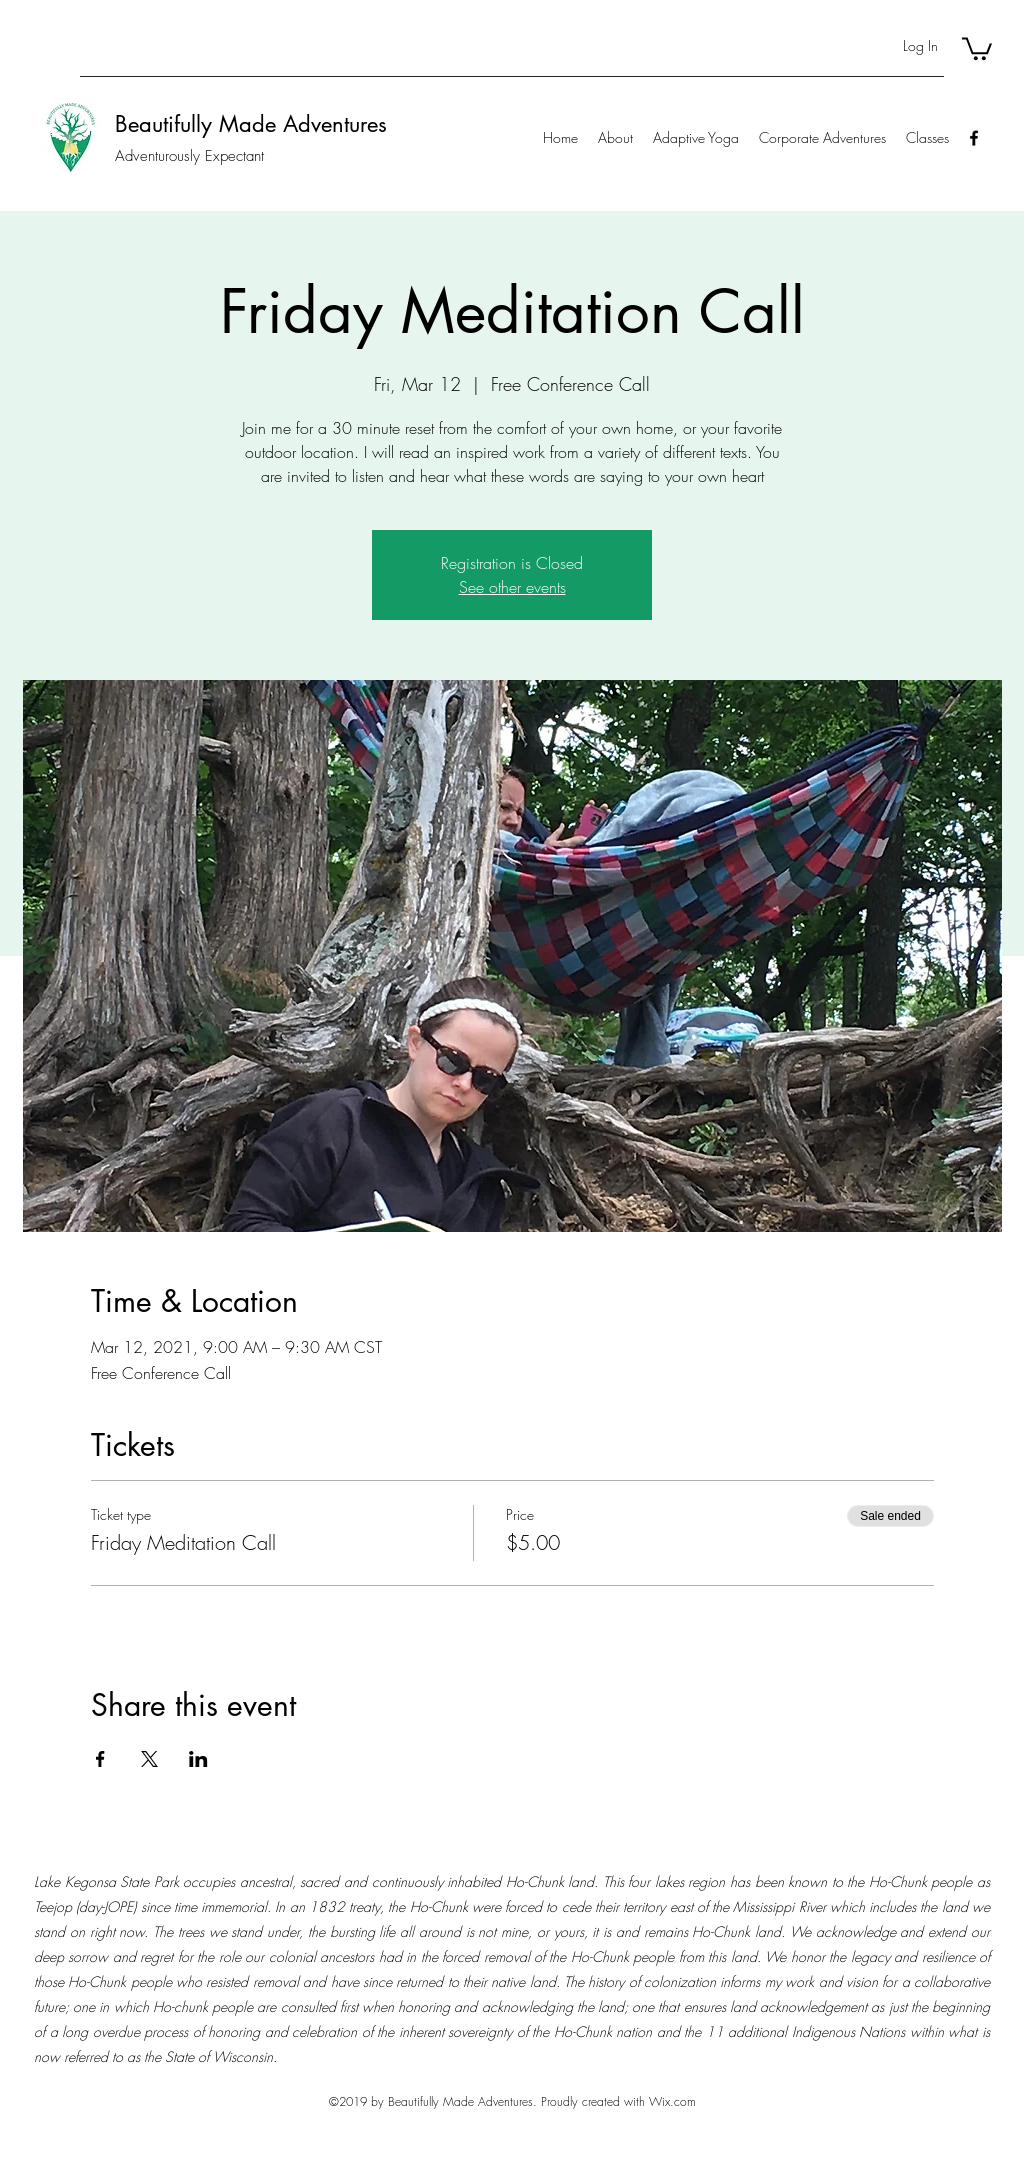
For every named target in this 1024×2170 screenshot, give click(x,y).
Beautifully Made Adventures (251, 124)
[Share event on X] (149, 1759)
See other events (512, 587)
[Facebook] (974, 138)
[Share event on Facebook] (100, 1759)
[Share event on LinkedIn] (198, 1759)
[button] (977, 47)
